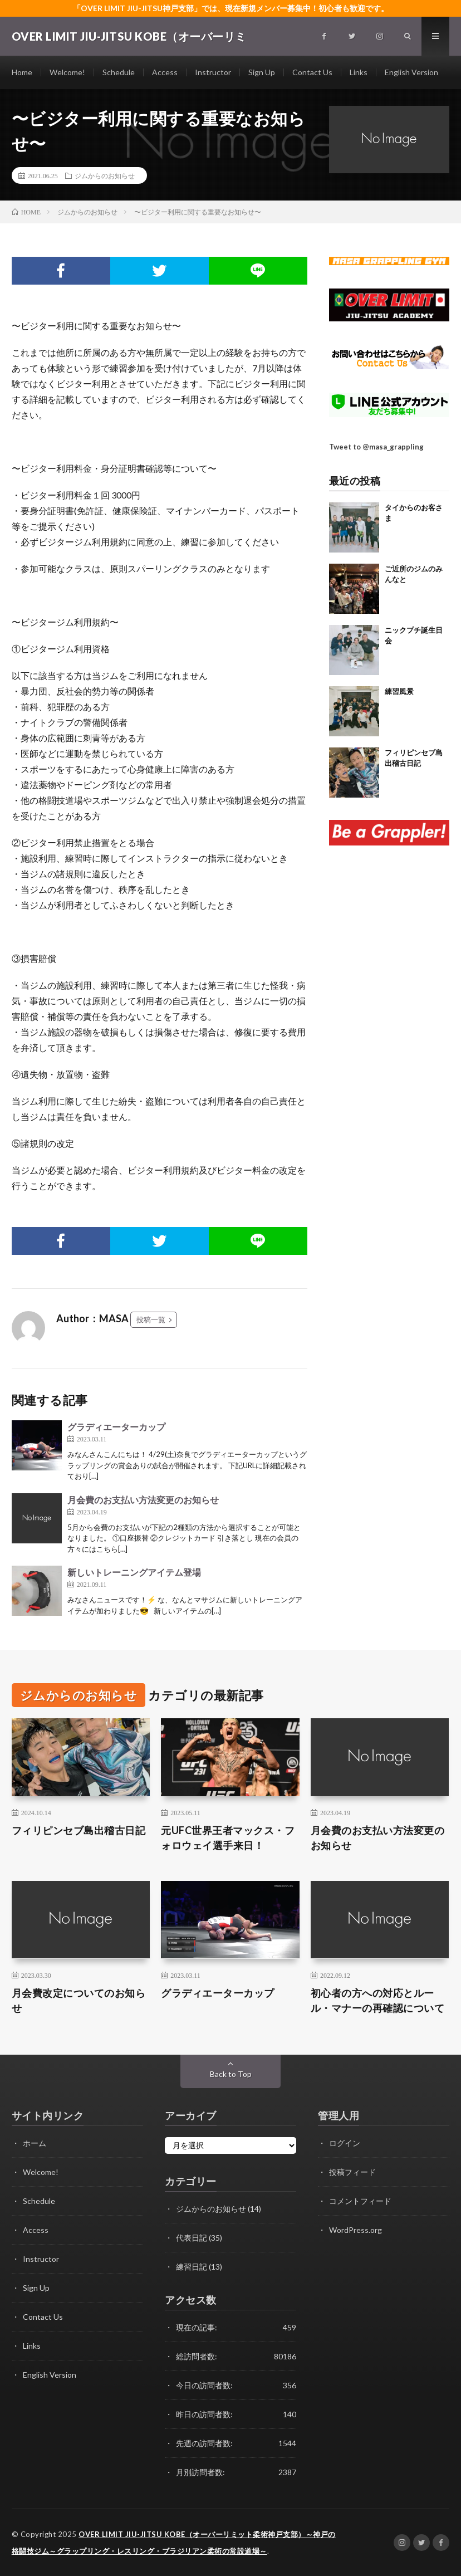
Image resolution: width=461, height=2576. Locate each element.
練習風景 (399, 691)
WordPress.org (355, 2230)
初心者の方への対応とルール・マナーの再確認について (378, 2000)
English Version (411, 72)
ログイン (344, 2143)
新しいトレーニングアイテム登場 (134, 1572)
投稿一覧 (150, 1319)
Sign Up (261, 72)
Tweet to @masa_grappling (376, 446)
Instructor (213, 72)
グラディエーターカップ (116, 1426)
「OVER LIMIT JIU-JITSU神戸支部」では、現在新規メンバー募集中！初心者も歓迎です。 (231, 8)
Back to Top (231, 2074)
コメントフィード (360, 2201)
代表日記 (191, 2237)
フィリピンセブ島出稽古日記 (79, 1830)
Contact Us (312, 72)
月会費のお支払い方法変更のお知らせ (143, 1499)
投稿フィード (352, 2172)
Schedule (118, 72)
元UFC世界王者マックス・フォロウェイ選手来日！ (228, 1837)
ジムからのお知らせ (105, 175)
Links (358, 72)
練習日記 (191, 2266)
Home (22, 72)
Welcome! (67, 72)
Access (165, 72)
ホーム (34, 2143)
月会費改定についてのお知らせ (79, 2000)
